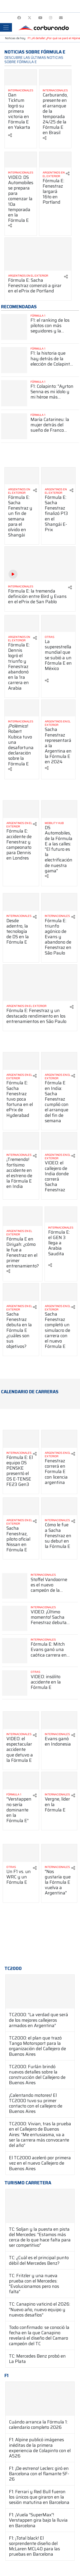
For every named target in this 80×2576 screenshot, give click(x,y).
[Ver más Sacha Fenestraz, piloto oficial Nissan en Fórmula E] (21, 1506)
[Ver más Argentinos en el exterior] (54, 174)
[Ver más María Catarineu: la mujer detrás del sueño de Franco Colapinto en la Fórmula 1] (14, 426)
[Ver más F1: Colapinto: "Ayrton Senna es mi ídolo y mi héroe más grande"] (14, 393)
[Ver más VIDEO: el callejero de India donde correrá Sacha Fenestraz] (59, 1141)
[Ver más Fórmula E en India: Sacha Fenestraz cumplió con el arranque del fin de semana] (59, 1061)
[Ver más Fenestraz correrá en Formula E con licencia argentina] (59, 1439)
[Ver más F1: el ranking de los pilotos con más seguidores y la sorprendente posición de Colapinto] (14, 327)
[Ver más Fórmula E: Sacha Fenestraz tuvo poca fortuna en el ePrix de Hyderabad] (21, 1061)
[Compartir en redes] (10, 135)
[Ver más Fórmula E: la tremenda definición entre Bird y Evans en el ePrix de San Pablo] (40, 564)
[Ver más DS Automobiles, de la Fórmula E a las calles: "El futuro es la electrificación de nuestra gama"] (59, 809)
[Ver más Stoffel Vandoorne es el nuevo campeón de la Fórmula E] (14, 1585)
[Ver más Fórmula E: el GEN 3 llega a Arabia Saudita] (61, 1215)
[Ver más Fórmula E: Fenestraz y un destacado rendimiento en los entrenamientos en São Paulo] (40, 983)
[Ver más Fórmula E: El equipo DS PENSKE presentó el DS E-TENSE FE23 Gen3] (21, 1439)
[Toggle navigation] (6, 27)
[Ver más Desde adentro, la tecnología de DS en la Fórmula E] (21, 902)
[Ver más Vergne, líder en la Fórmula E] (59, 1780)
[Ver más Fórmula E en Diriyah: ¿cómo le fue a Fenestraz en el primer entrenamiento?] (22, 1216)
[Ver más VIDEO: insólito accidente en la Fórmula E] (14, 1683)
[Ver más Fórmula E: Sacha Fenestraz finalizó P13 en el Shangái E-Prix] (58, 475)
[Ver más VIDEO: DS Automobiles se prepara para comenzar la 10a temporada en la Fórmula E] (21, 160)
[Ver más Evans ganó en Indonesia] (59, 1720)
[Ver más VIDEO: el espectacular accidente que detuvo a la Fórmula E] (21, 1720)
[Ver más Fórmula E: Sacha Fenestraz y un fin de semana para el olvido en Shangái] (22, 475)
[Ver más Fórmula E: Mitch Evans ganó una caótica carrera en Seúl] (14, 1650)
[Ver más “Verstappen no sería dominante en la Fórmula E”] (21, 1780)
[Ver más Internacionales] (20, 90)
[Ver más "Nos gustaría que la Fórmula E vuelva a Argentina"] (59, 1853)
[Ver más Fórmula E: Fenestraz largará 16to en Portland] (55, 160)
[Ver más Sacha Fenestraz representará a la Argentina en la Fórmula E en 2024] (58, 708)
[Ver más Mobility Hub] (59, 823)
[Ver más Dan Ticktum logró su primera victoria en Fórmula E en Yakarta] (21, 77)
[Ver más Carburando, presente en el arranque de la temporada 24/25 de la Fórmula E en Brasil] (55, 77)
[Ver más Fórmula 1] (55, 315)
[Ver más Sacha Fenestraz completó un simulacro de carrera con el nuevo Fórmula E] (59, 1292)
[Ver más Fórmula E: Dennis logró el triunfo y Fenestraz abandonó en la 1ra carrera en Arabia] (22, 623)
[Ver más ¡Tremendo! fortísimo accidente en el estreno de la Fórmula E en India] (21, 1141)
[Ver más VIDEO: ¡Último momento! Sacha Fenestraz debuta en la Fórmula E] (14, 1618)
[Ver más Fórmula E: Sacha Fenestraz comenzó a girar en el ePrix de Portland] (38, 254)
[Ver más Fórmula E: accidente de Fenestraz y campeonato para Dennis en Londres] (21, 809)
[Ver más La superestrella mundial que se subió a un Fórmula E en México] (58, 623)
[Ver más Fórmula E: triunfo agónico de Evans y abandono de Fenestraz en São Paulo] (59, 902)
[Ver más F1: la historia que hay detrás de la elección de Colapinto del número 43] (14, 360)
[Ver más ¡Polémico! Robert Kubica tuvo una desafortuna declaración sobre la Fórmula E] (22, 708)
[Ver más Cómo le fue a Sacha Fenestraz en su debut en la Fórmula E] (59, 1506)
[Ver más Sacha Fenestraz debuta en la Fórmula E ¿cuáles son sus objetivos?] (21, 1292)
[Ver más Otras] (58, 637)
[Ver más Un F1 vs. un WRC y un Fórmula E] (21, 1853)
